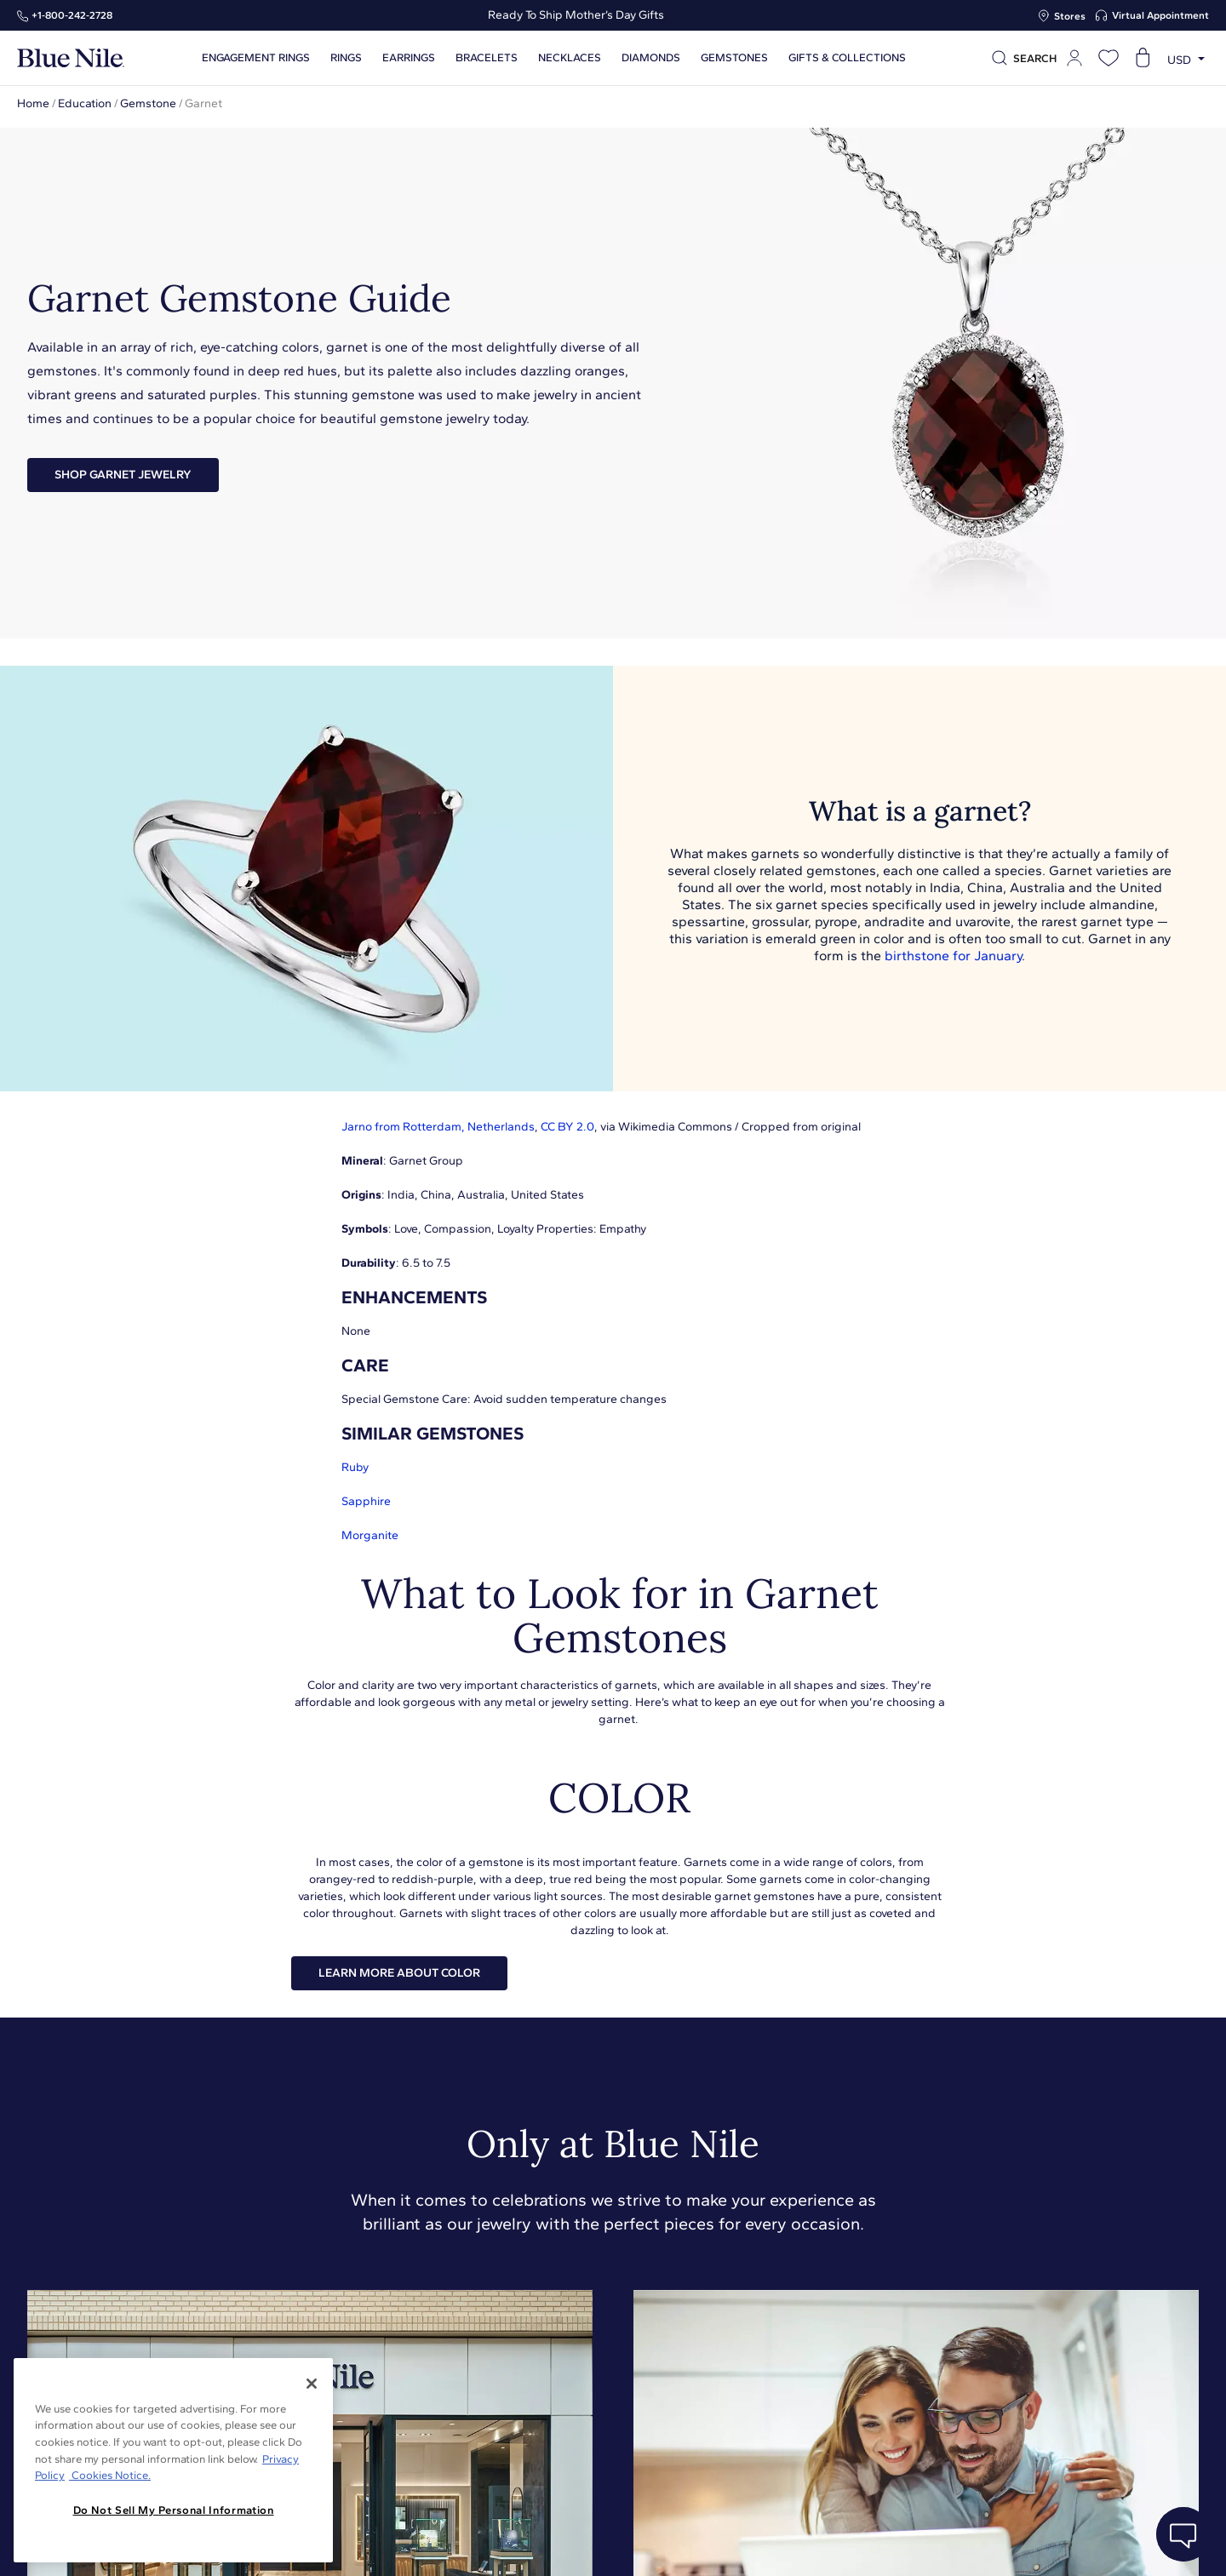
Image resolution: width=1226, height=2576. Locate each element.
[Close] (311, 2383)
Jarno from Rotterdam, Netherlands (438, 1126)
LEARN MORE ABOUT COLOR (399, 1973)
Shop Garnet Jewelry (123, 474)
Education (85, 103)
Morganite (369, 1535)
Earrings (406, 58)
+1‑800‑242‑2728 (72, 15)
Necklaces (567, 58)
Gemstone (148, 103)
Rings (343, 58)
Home (33, 103)
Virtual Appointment (1160, 15)
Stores (1070, 16)
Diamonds (648, 58)
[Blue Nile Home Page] (70, 58)
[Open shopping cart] (1142, 58)
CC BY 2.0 (567, 1126)
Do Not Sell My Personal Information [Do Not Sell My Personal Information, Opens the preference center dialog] (173, 2510)
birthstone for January (953, 955)
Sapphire (366, 1501)
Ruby (355, 1467)
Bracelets (484, 58)
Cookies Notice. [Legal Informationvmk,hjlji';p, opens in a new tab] (110, 2475)
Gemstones (731, 58)
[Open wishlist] (1108, 58)
